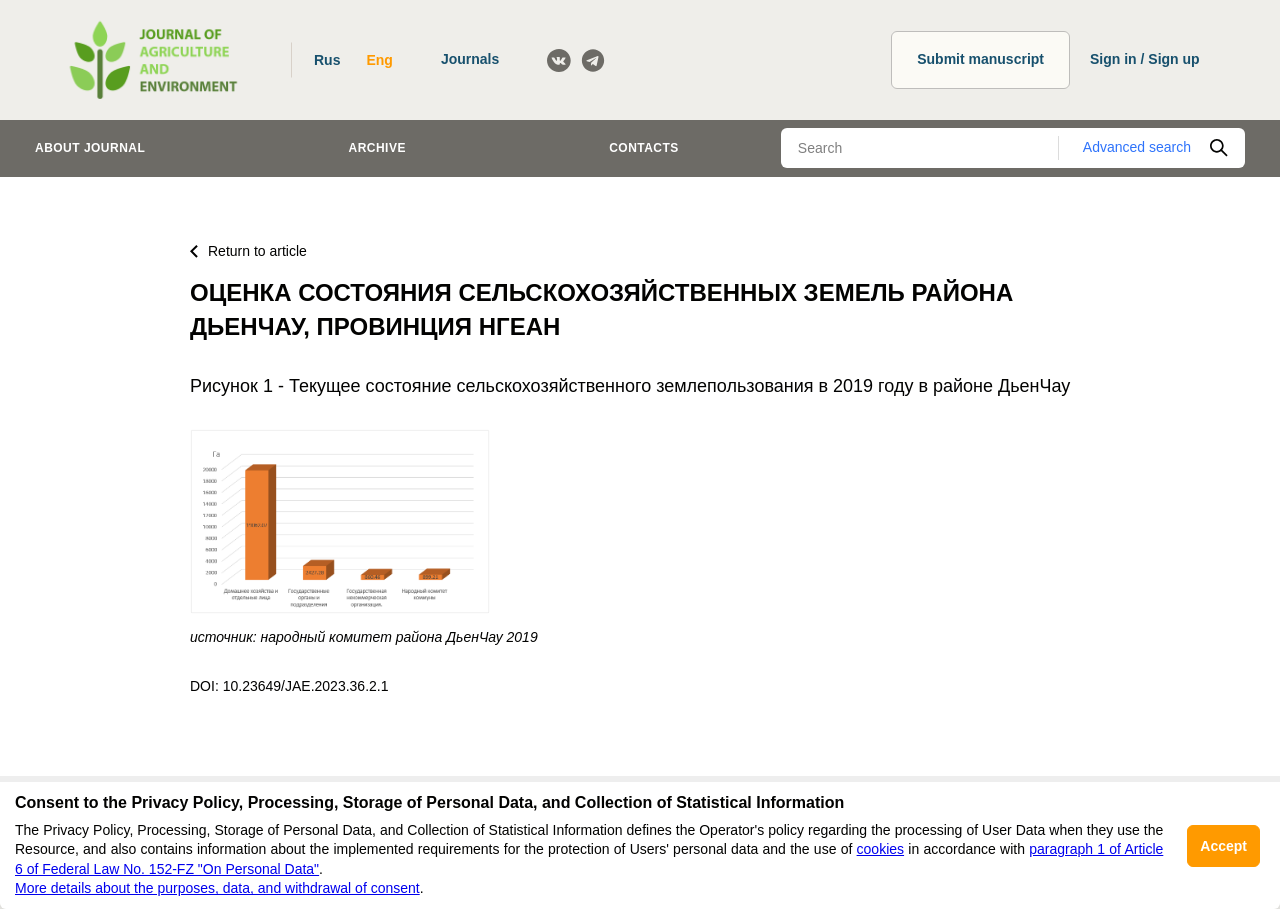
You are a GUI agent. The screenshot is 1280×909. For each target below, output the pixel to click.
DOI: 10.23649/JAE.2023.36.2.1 (289, 686)
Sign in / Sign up (1145, 59)
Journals (470, 59)
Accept (1223, 846)
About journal (90, 148)
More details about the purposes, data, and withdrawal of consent (217, 888)
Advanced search (1137, 147)
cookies (880, 849)
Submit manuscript (980, 59)
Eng (379, 60)
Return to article (248, 251)
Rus (327, 60)
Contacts (644, 148)
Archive (377, 148)
